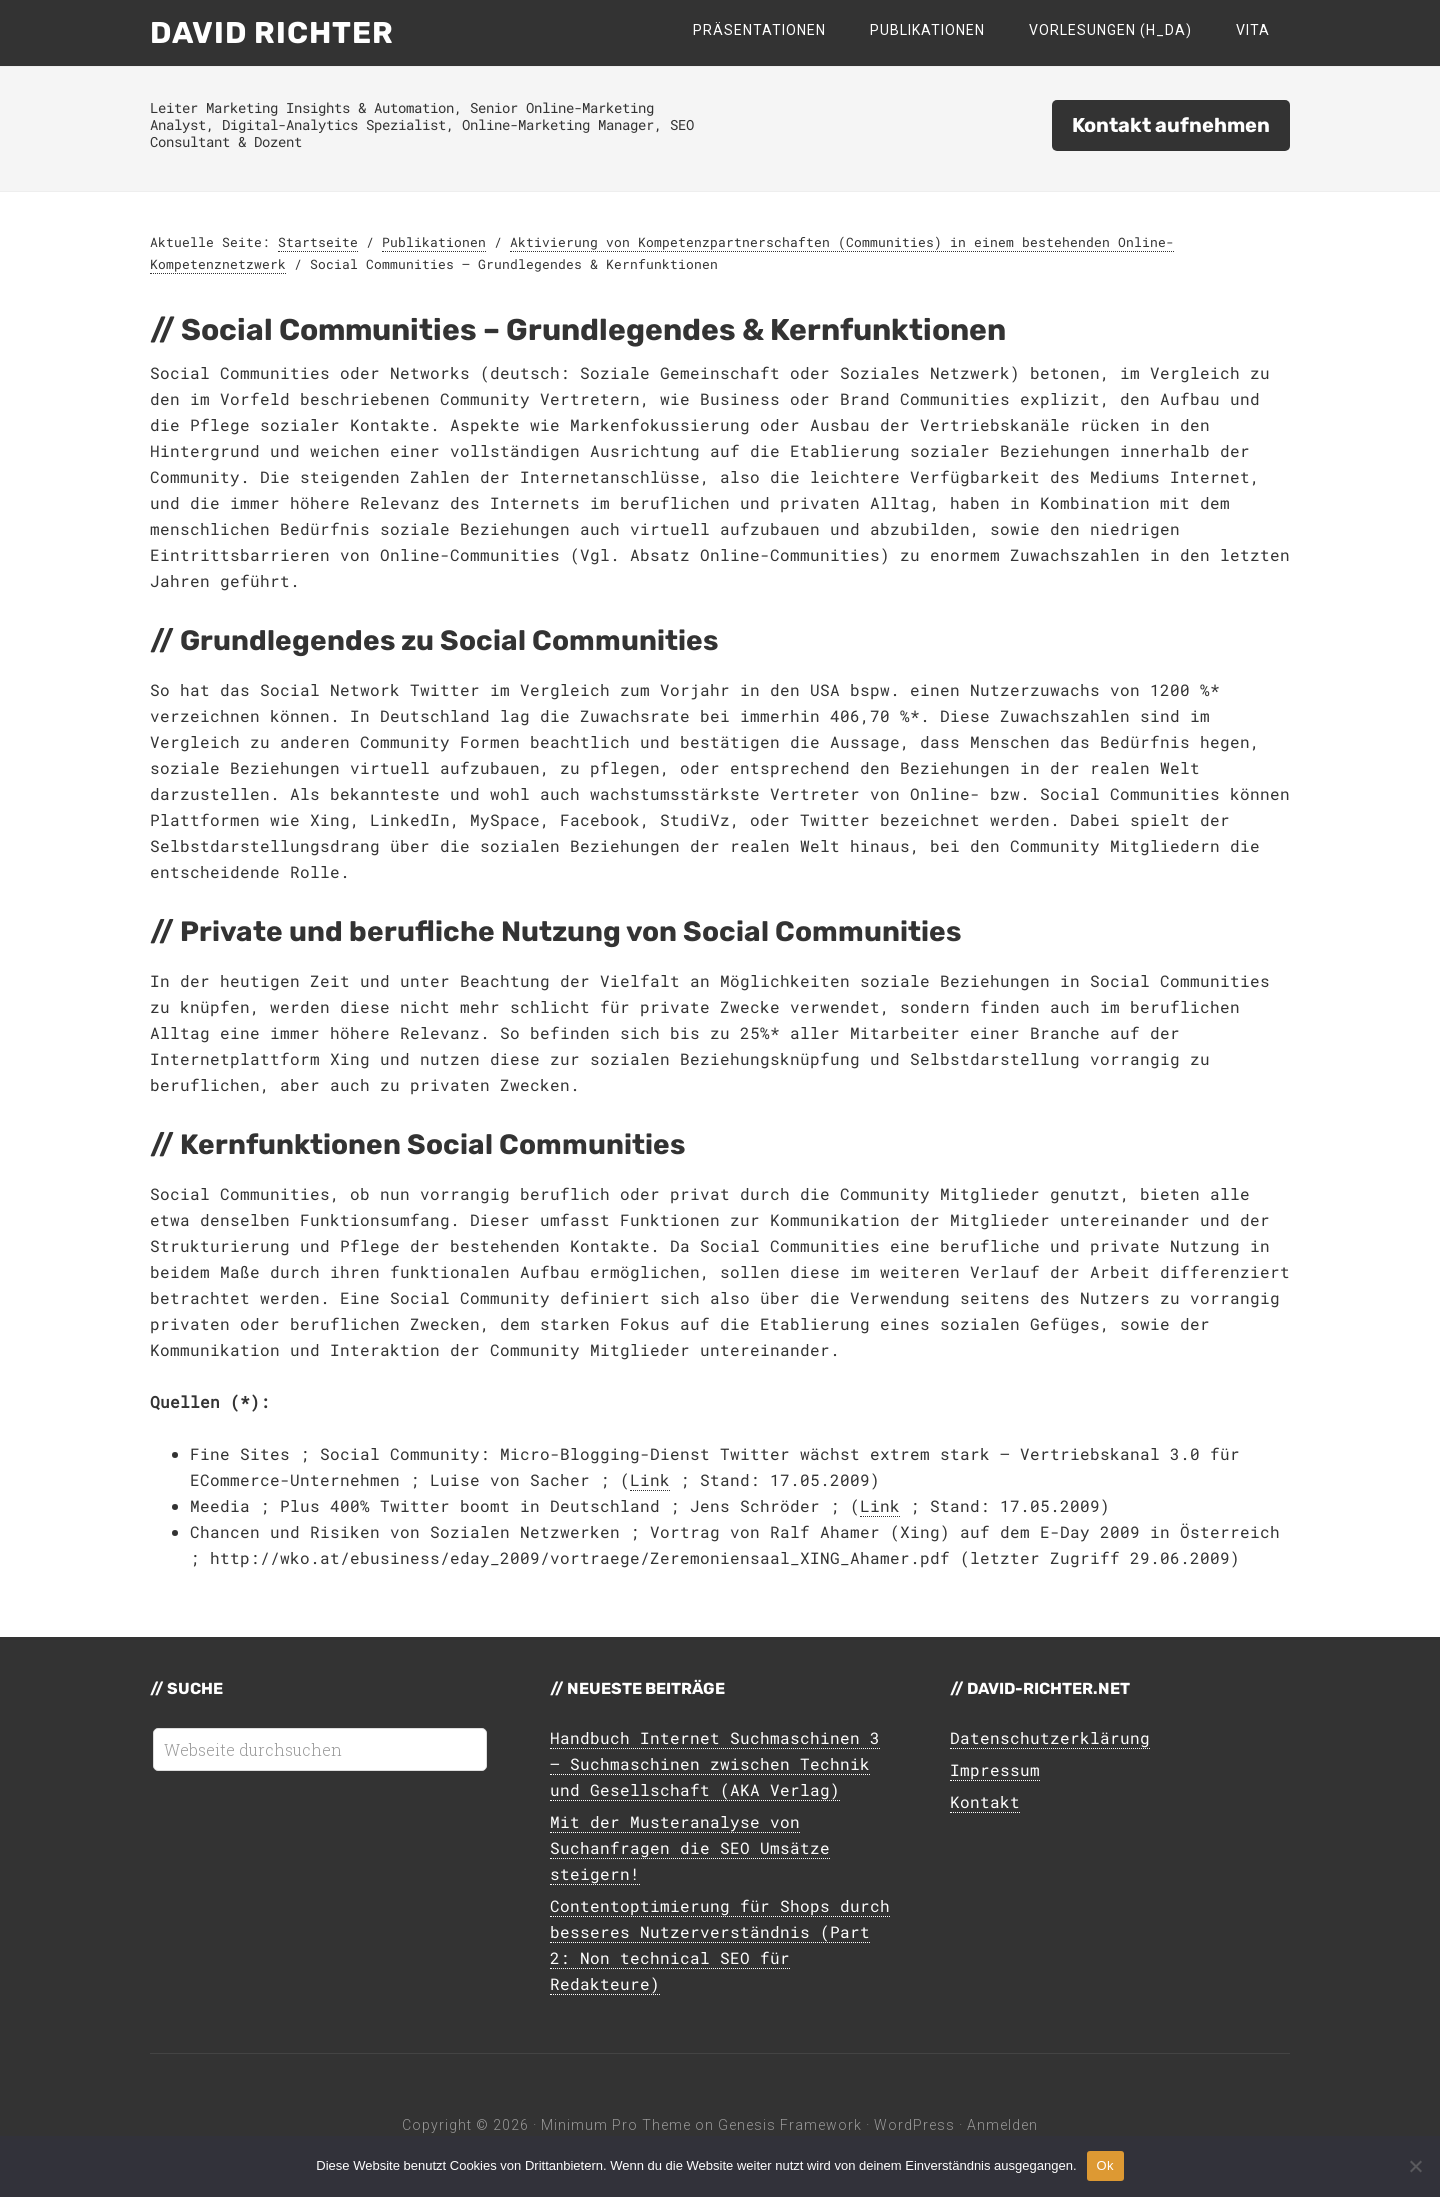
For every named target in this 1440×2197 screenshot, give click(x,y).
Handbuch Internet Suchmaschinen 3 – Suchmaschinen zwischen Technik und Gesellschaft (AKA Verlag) (715, 1763)
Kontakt (985, 1801)
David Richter (272, 33)
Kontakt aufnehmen (1171, 125)
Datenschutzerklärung (1050, 1737)
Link (650, 1479)
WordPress (914, 2125)
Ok (1105, 2165)
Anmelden (1002, 2125)
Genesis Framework (790, 2125)
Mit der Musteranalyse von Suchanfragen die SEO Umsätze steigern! (690, 1847)
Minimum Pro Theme (616, 2125)
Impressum (995, 1769)
